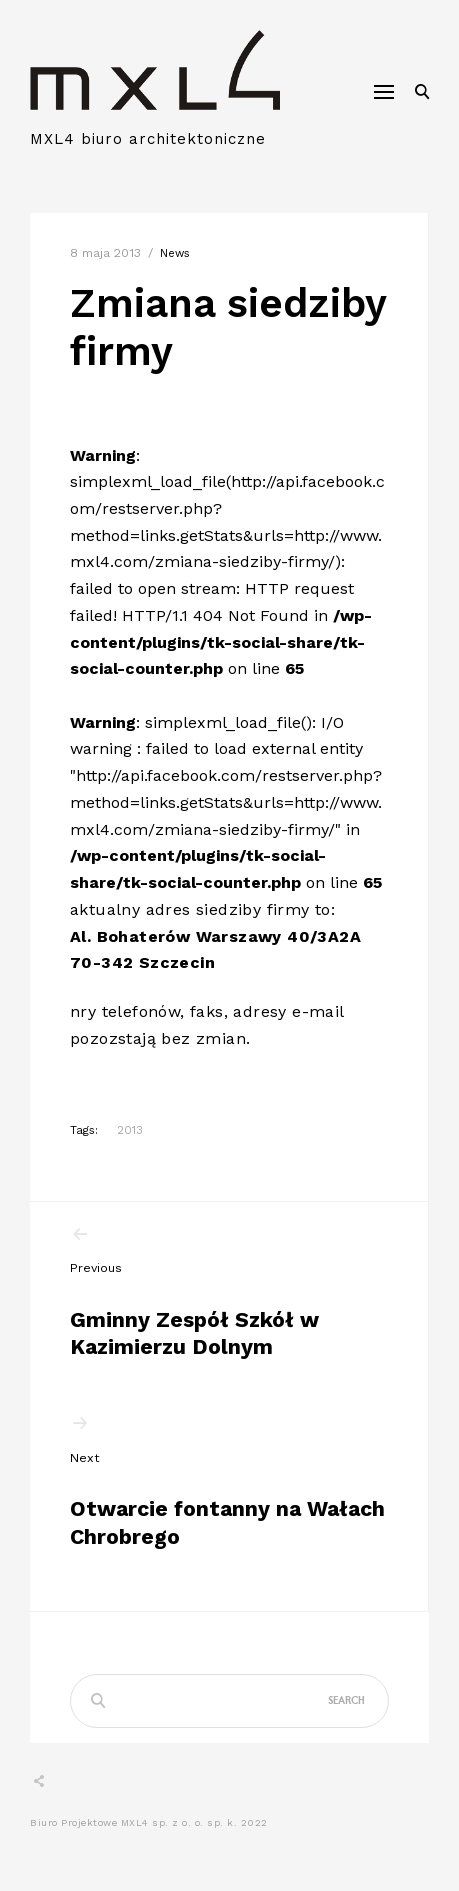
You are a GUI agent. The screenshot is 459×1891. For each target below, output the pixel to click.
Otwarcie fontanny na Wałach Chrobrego (229, 1481)
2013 (130, 1130)
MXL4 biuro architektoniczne (148, 139)
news (175, 253)
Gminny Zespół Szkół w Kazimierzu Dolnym (229, 1292)
